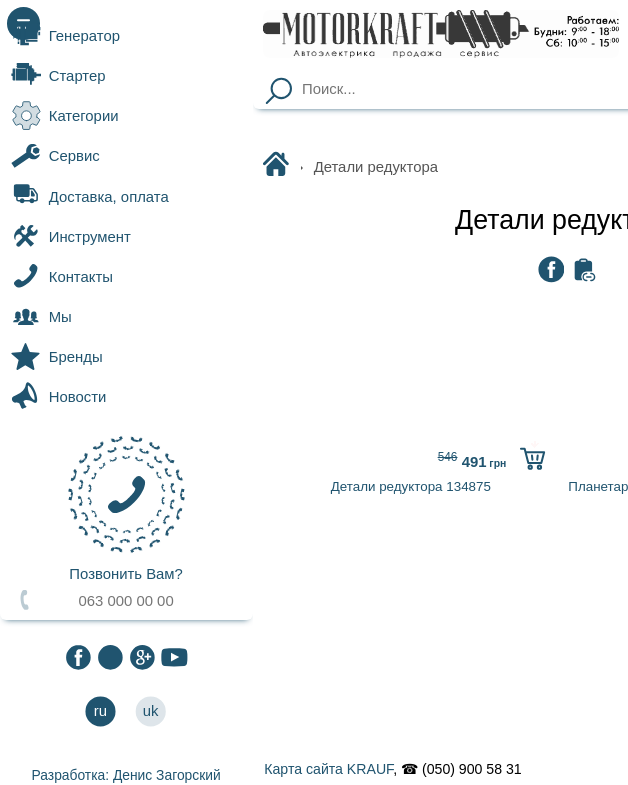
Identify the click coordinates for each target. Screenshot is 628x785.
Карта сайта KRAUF (328, 769)
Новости (58, 397)
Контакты (62, 276)
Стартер (58, 76)
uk (150, 711)
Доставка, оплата (90, 196)
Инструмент (71, 236)
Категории (64, 116)
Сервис (55, 156)
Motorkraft (280, 166)
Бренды (57, 357)
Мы (41, 317)
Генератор (65, 35)
